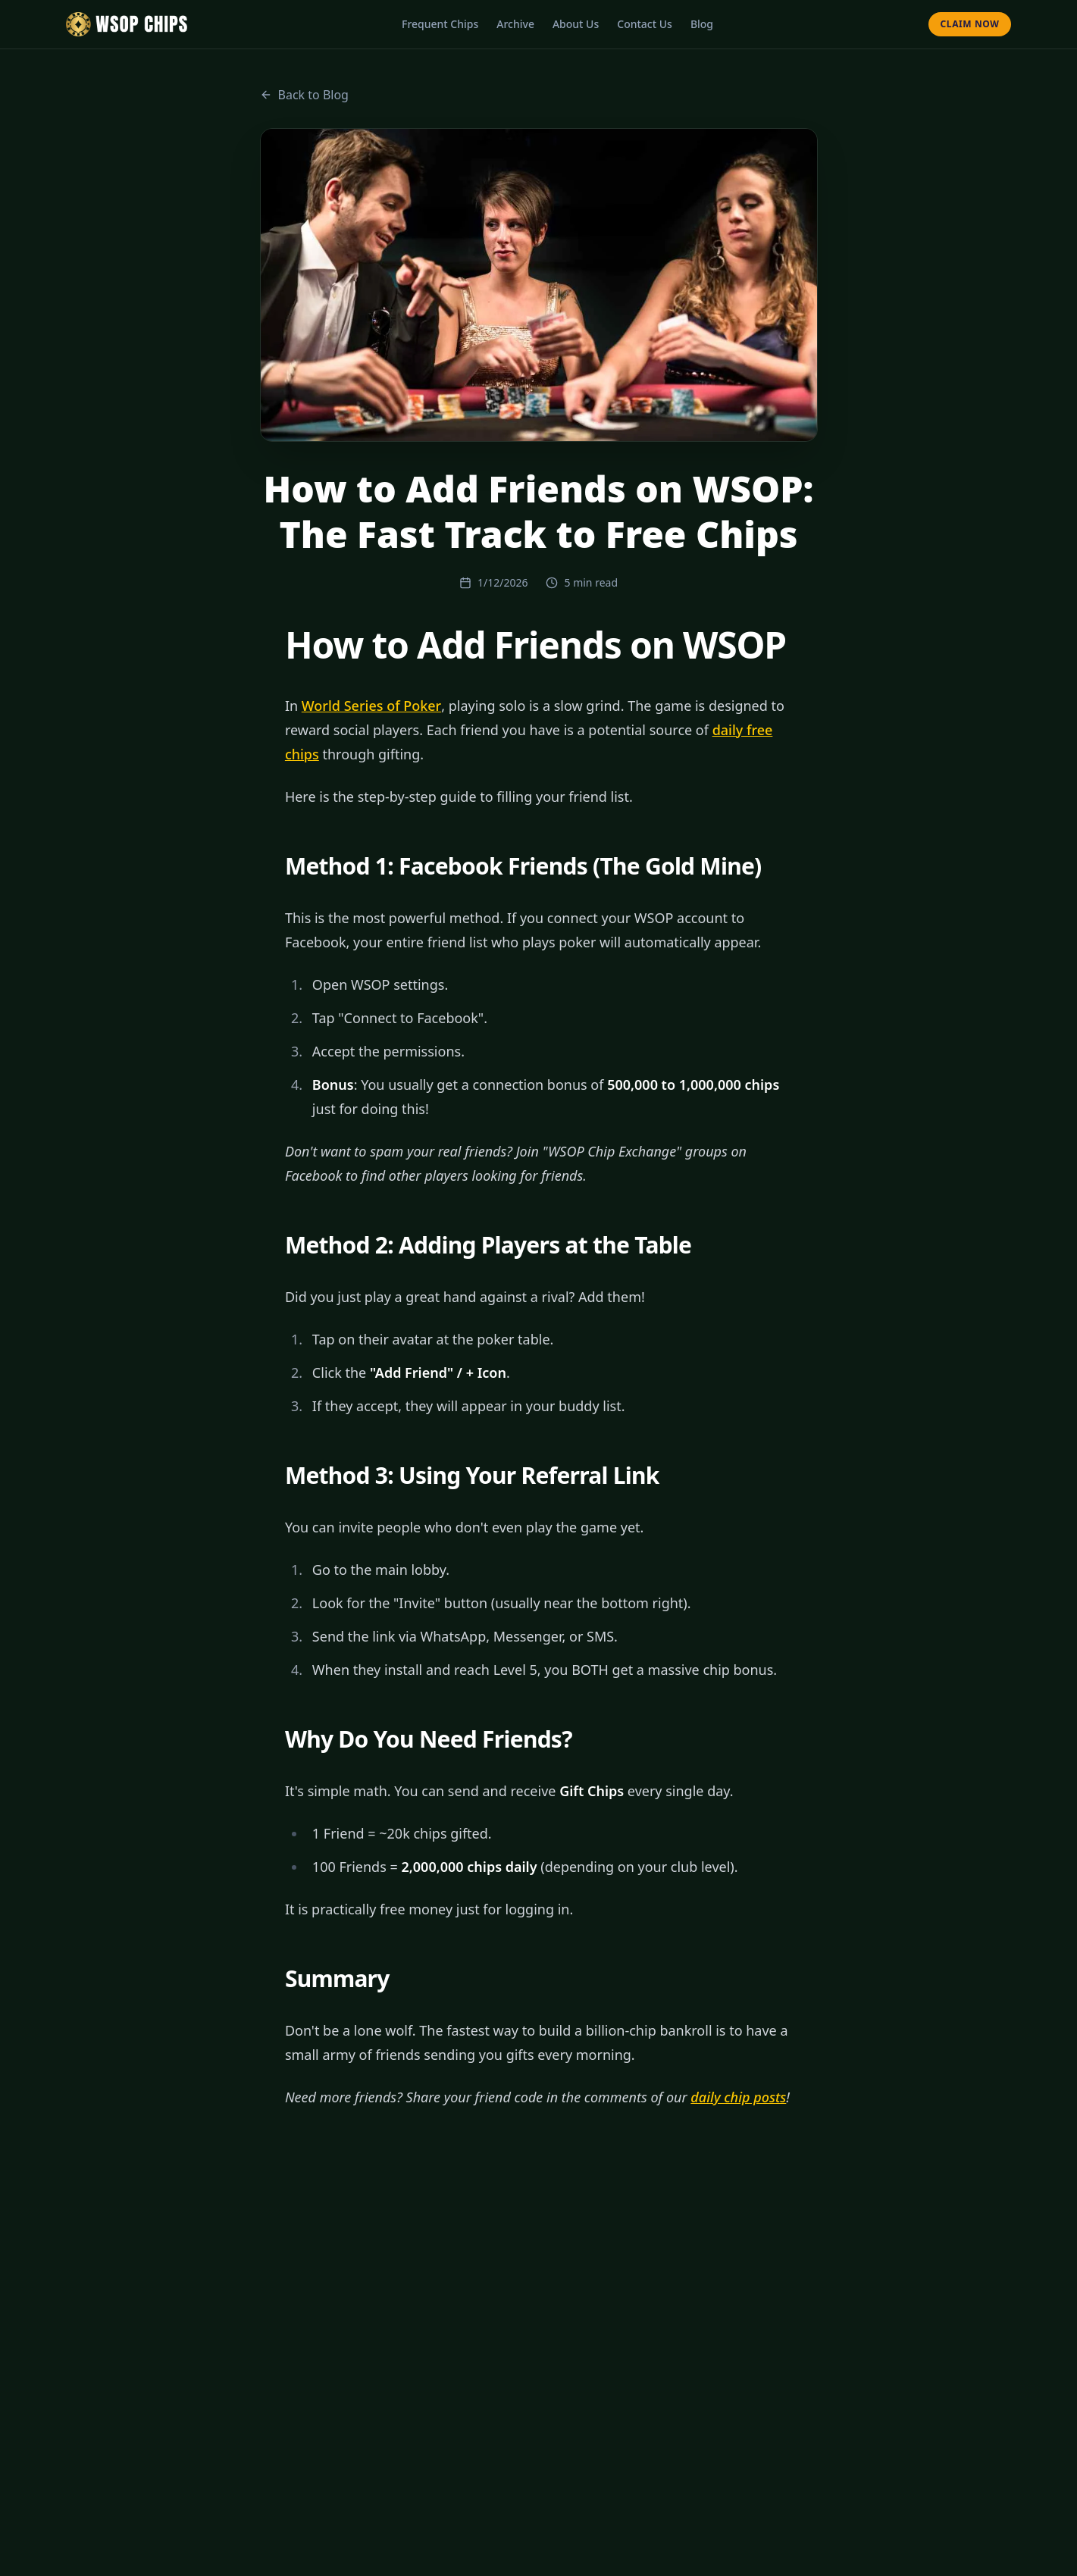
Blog (701, 24)
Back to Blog (304, 94)
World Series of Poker (371, 705)
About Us (576, 24)
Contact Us (644, 24)
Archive (515, 24)
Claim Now (970, 23)
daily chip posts (738, 2097)
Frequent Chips (440, 24)
